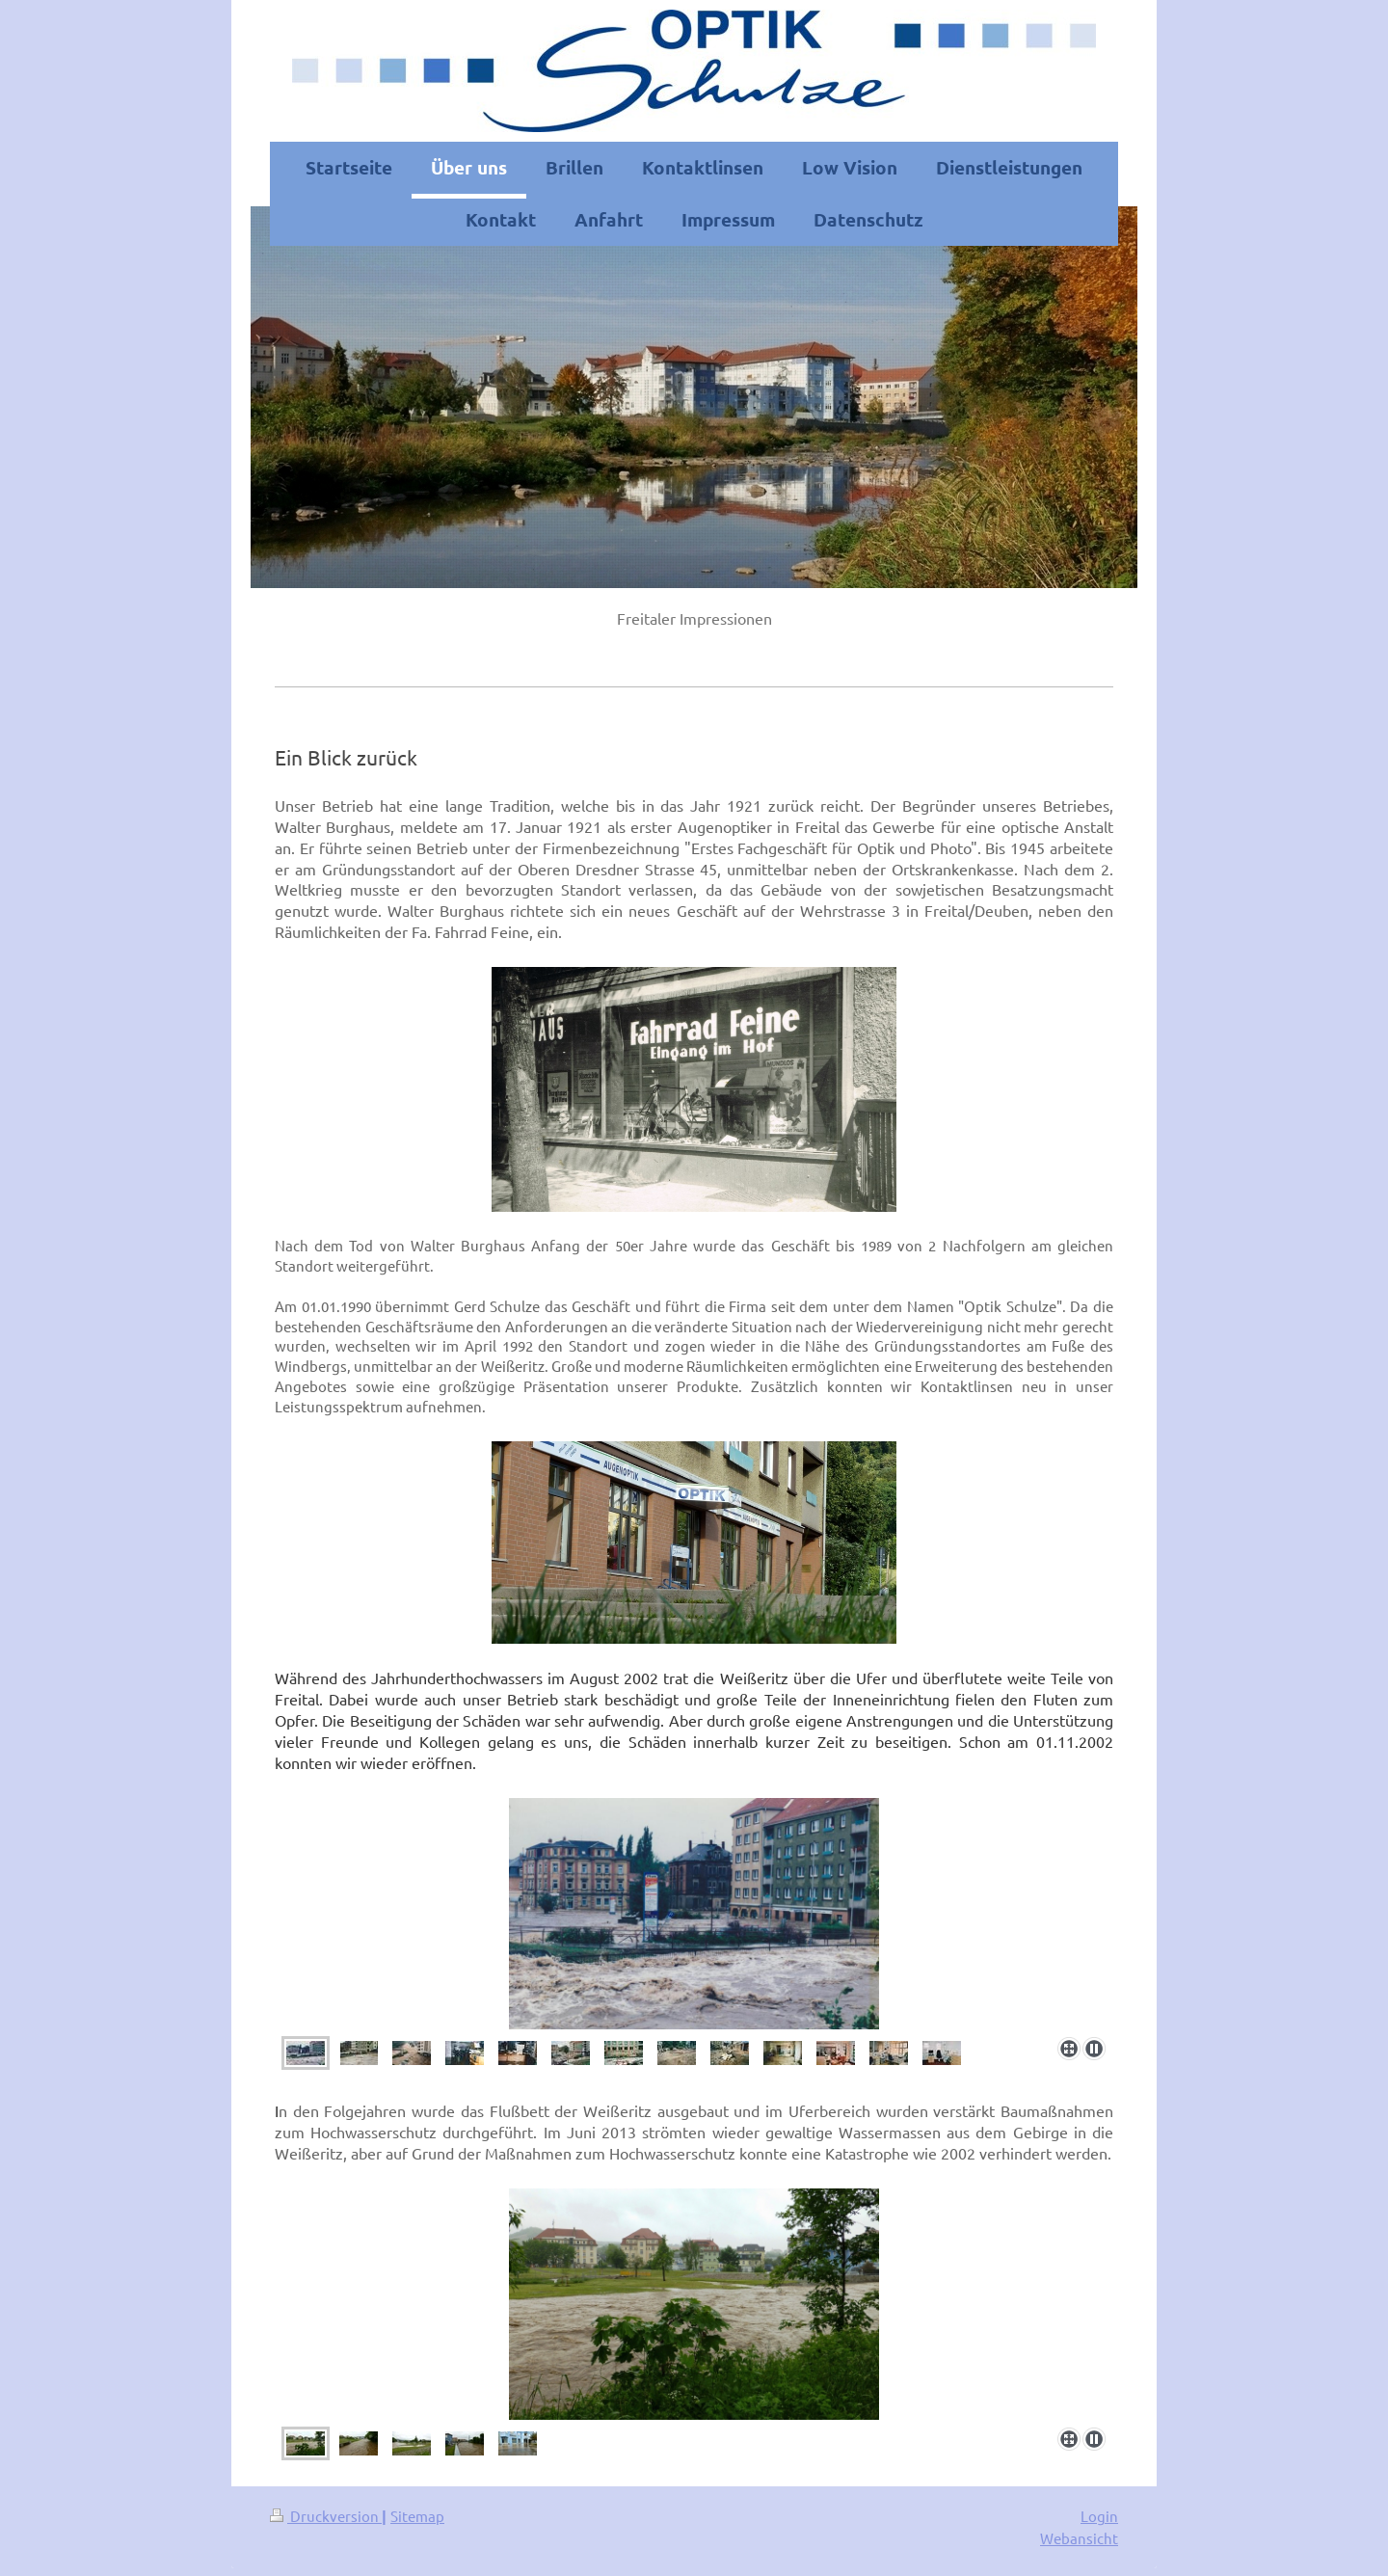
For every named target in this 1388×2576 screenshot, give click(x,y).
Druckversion (326, 2516)
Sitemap (417, 2516)
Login (1099, 2516)
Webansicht (1079, 2538)
